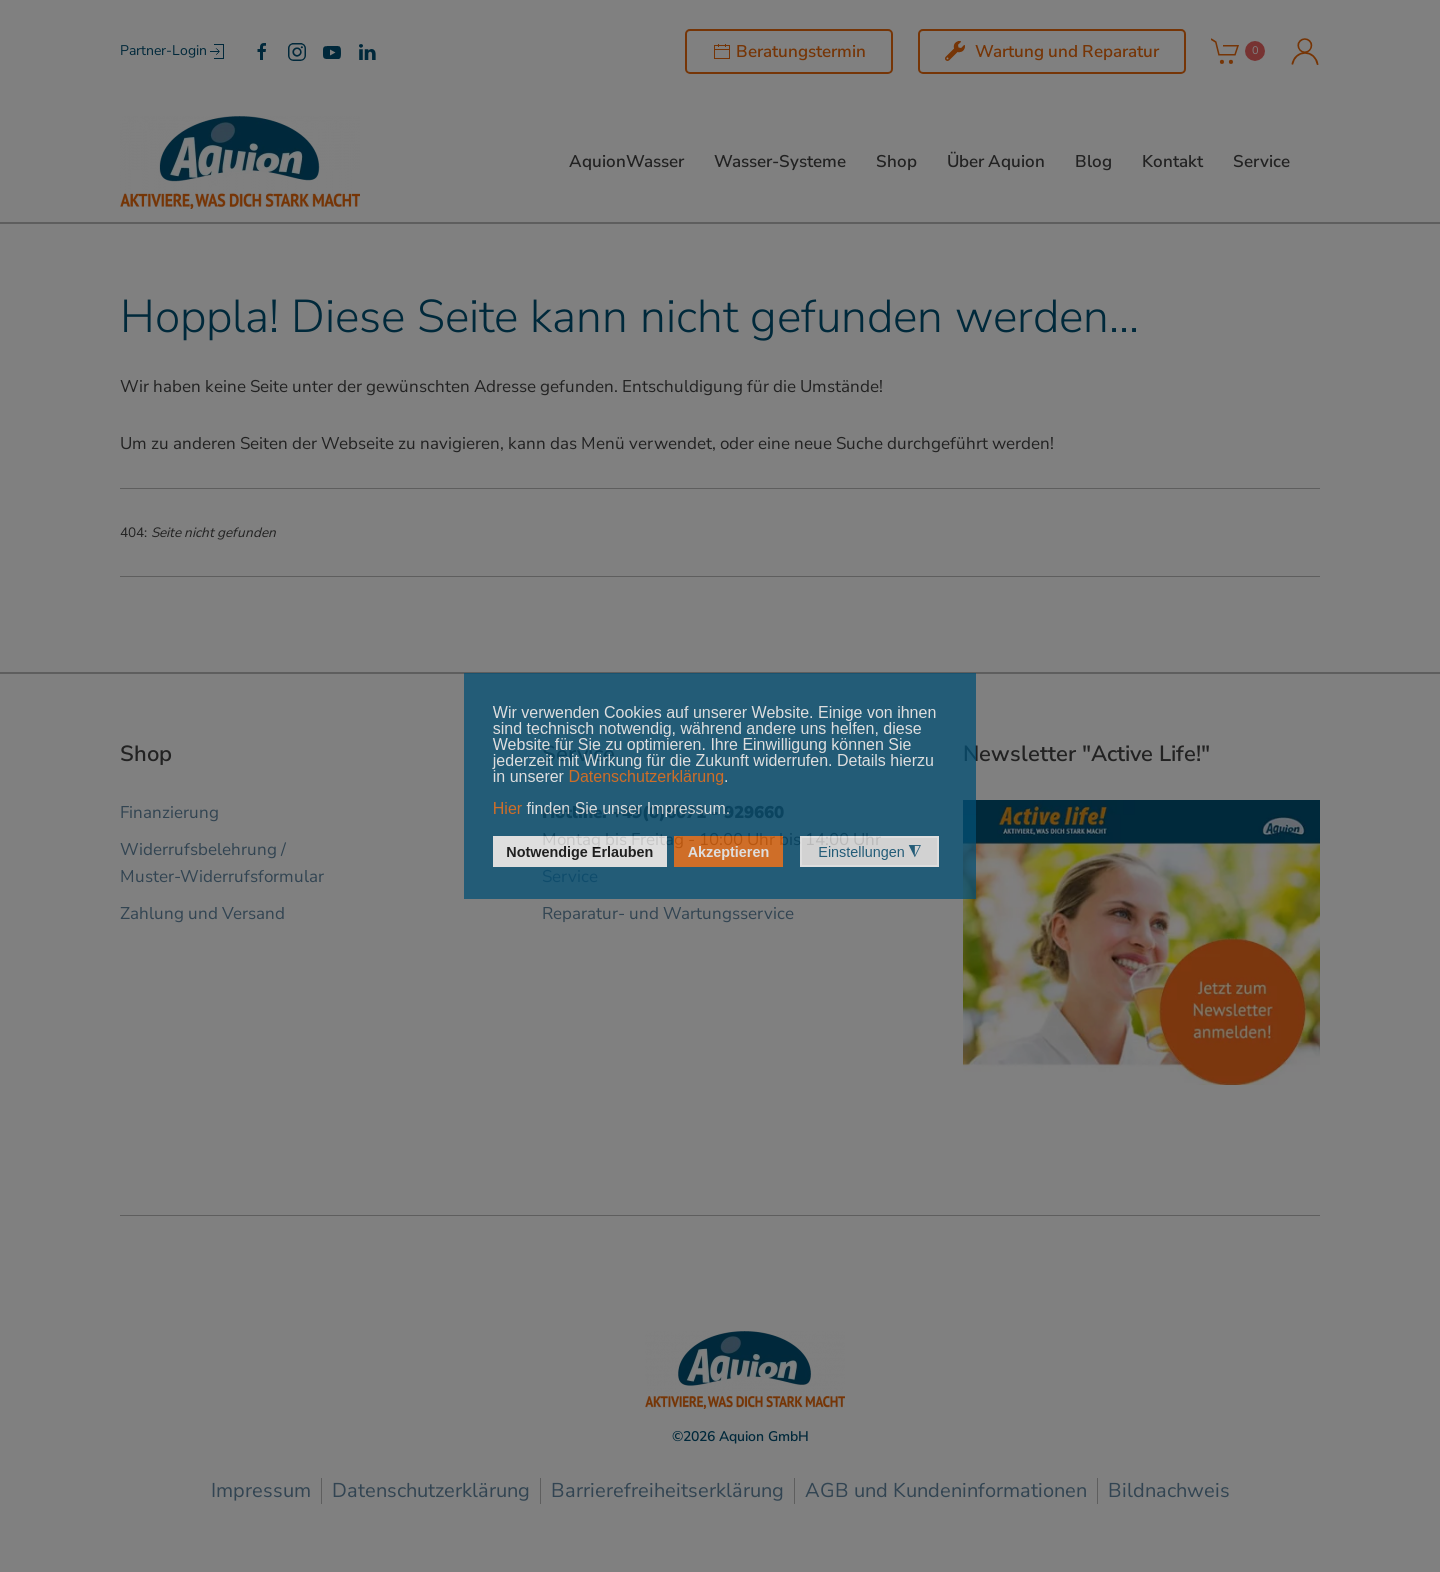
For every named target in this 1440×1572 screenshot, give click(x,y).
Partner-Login (173, 52)
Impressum (261, 1490)
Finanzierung (169, 812)
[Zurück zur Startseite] (240, 162)
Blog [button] (1093, 161)
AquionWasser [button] (626, 161)
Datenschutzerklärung (431, 1490)
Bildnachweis (1169, 1490)
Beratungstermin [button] (789, 51)
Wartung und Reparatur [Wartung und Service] (1052, 51)
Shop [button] (896, 161)
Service (1261, 161)
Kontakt (1172, 161)
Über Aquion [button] (996, 161)
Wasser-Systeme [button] (780, 161)
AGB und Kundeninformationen (946, 1490)
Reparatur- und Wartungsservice (668, 913)
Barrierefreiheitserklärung (667, 1490)
